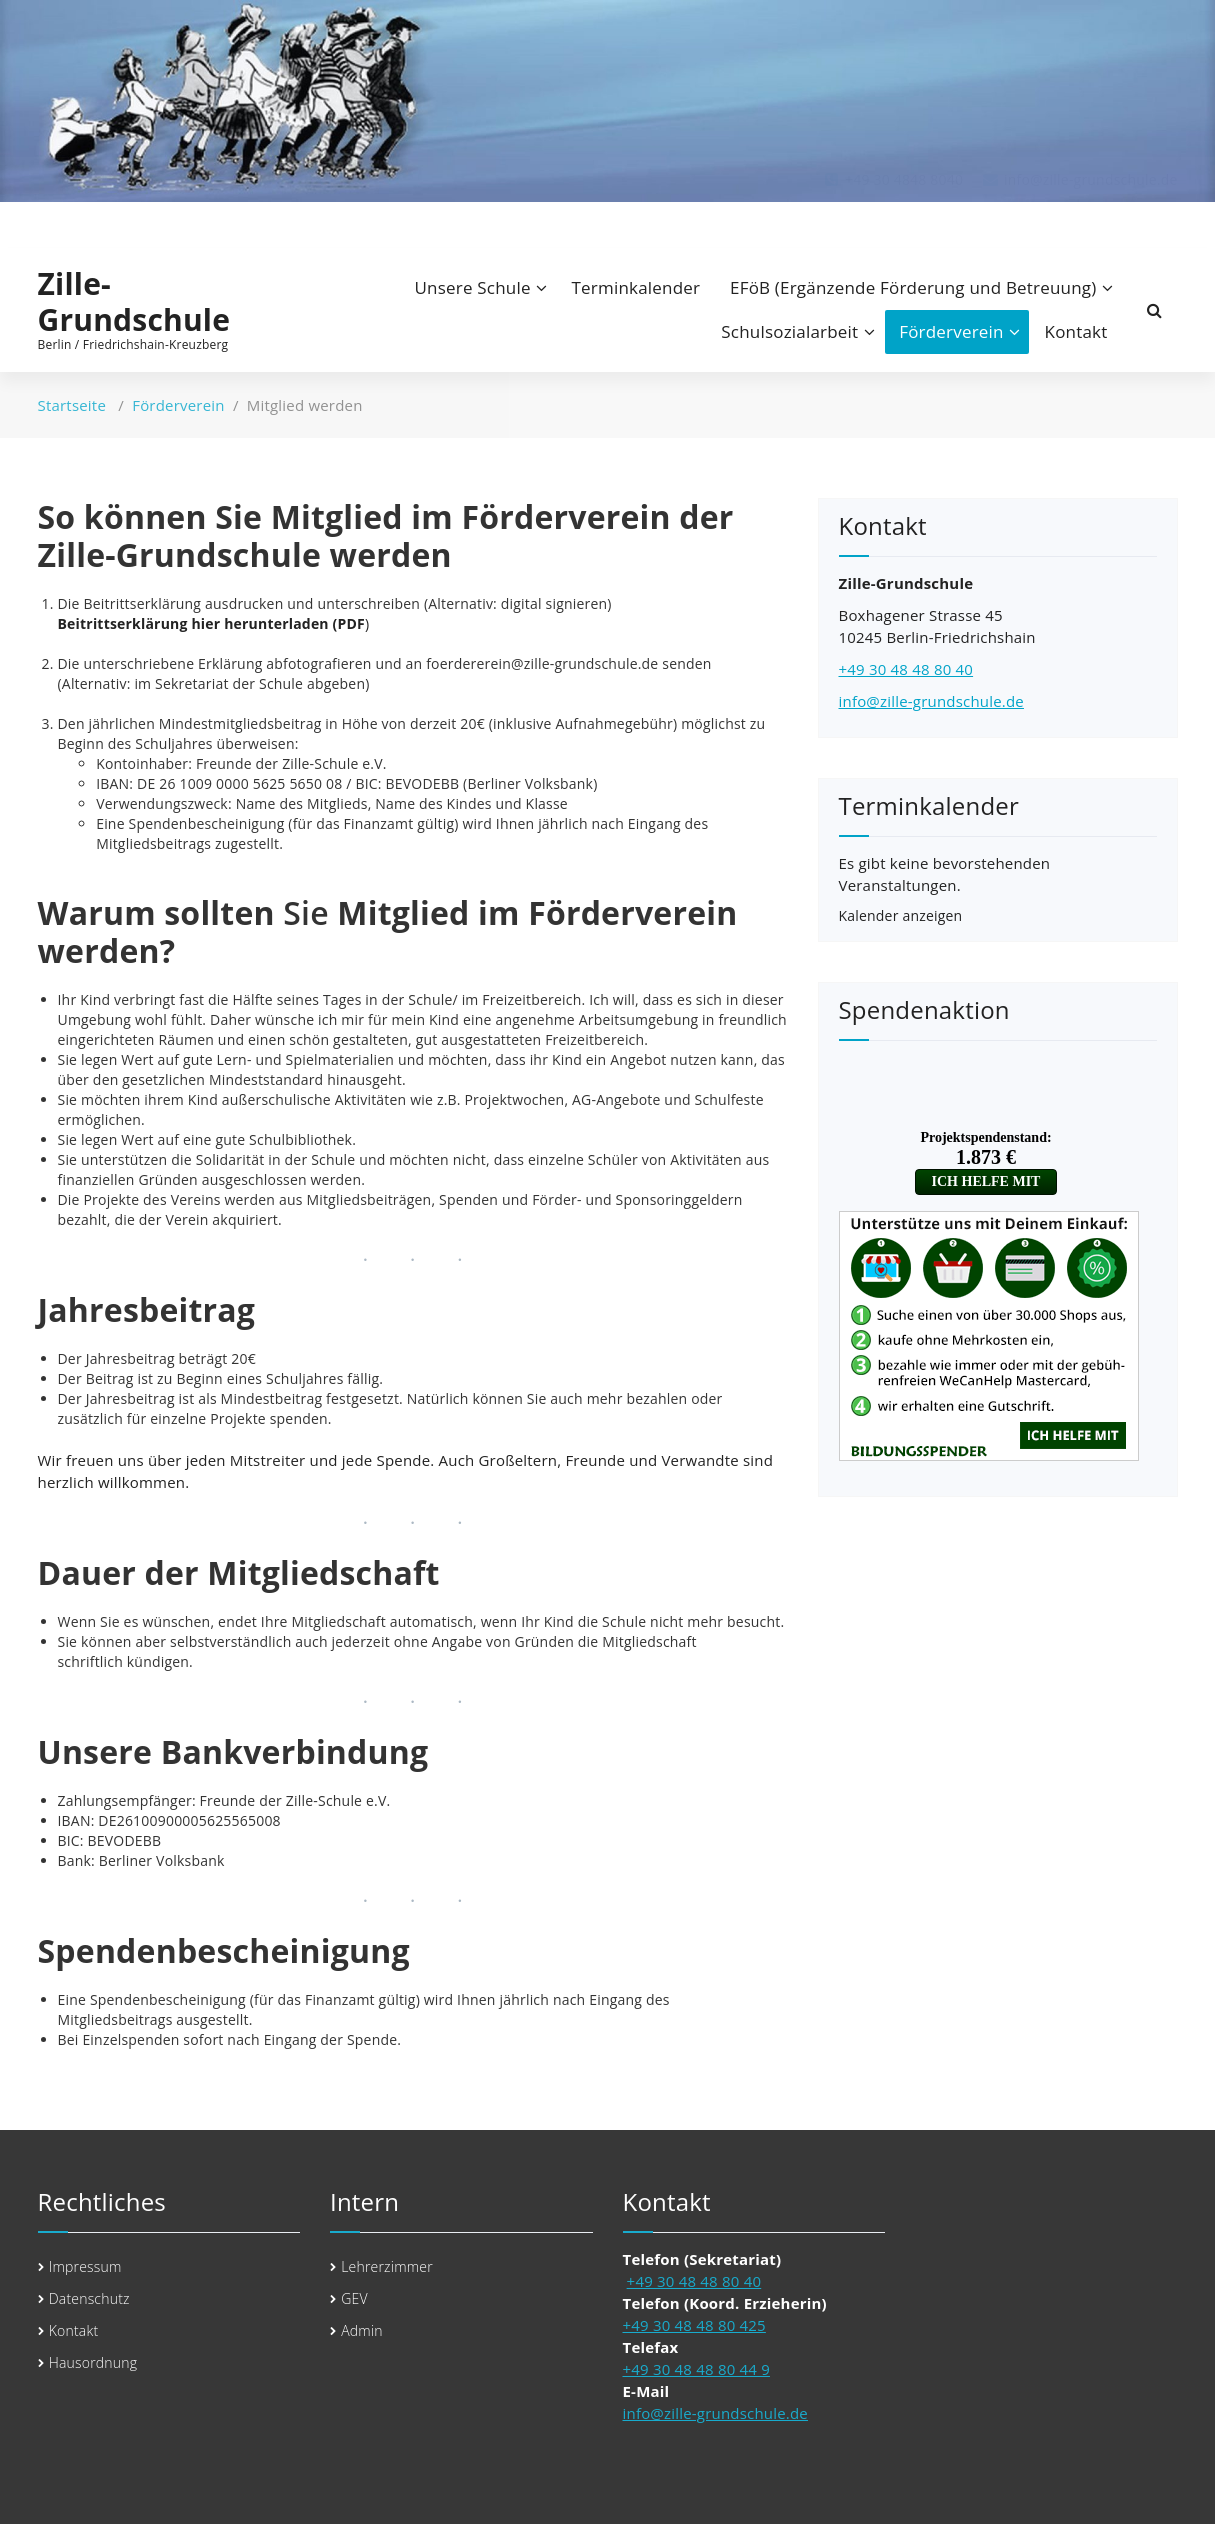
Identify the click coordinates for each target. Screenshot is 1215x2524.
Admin (362, 2330)
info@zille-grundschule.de (931, 701)
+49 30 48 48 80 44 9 (696, 2369)
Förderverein (951, 331)
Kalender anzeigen (901, 915)
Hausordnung (93, 2362)
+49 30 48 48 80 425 (694, 2325)
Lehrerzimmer (387, 2266)
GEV (354, 2298)
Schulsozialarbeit (789, 331)
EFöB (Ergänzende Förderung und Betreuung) (913, 287)
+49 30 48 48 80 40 (906, 669)
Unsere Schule (473, 287)
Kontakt (1076, 331)
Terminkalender (636, 287)
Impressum (85, 2266)
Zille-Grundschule (134, 302)
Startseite (72, 405)
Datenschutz (89, 2298)
